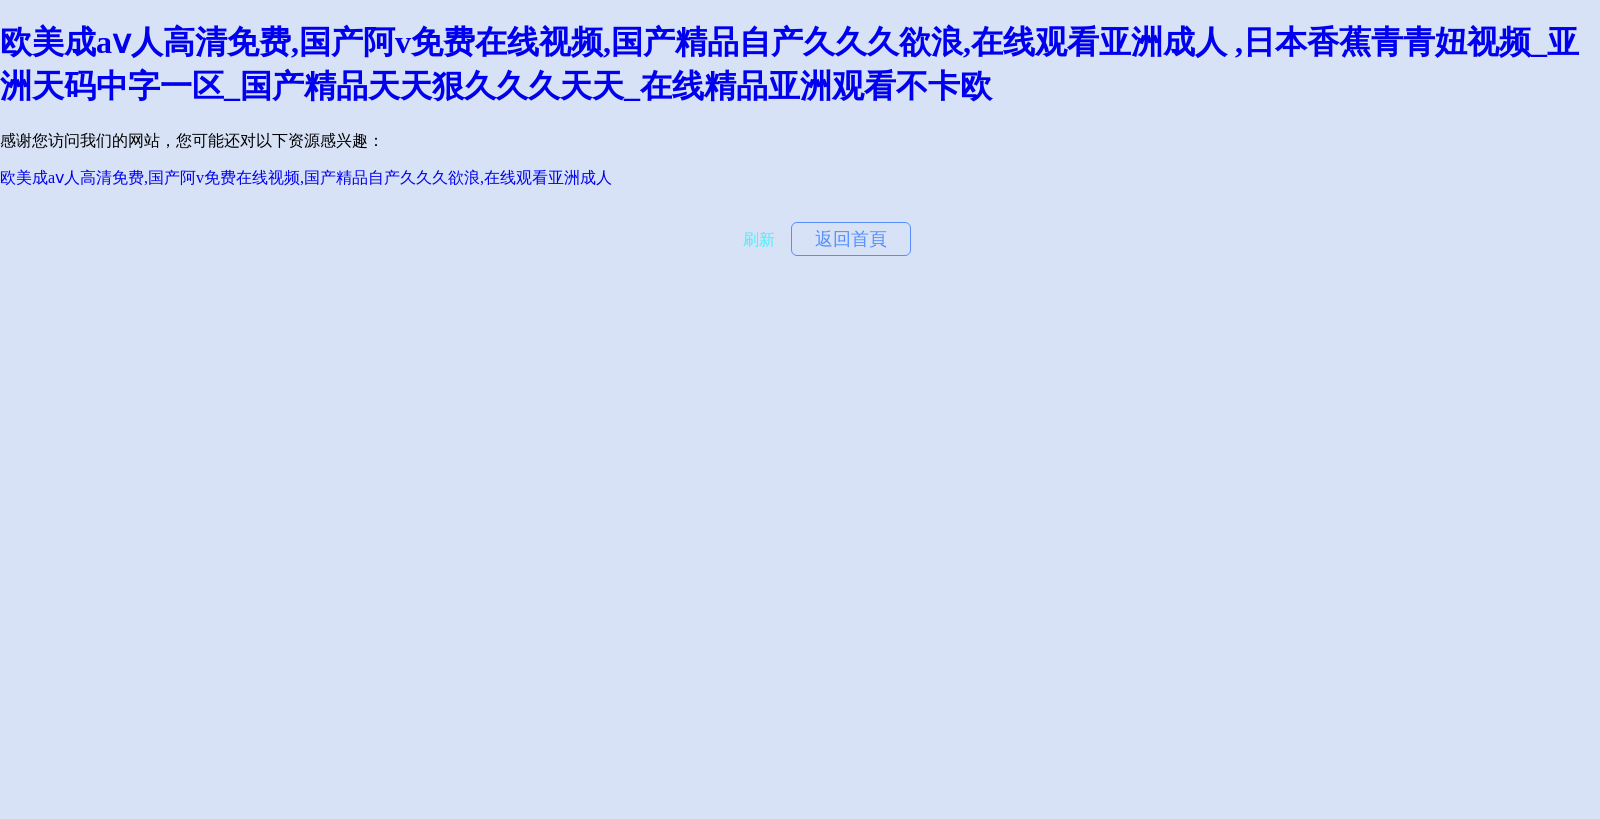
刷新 (759, 239)
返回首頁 (851, 239)
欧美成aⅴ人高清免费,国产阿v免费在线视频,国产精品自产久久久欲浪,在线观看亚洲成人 (306, 177)
